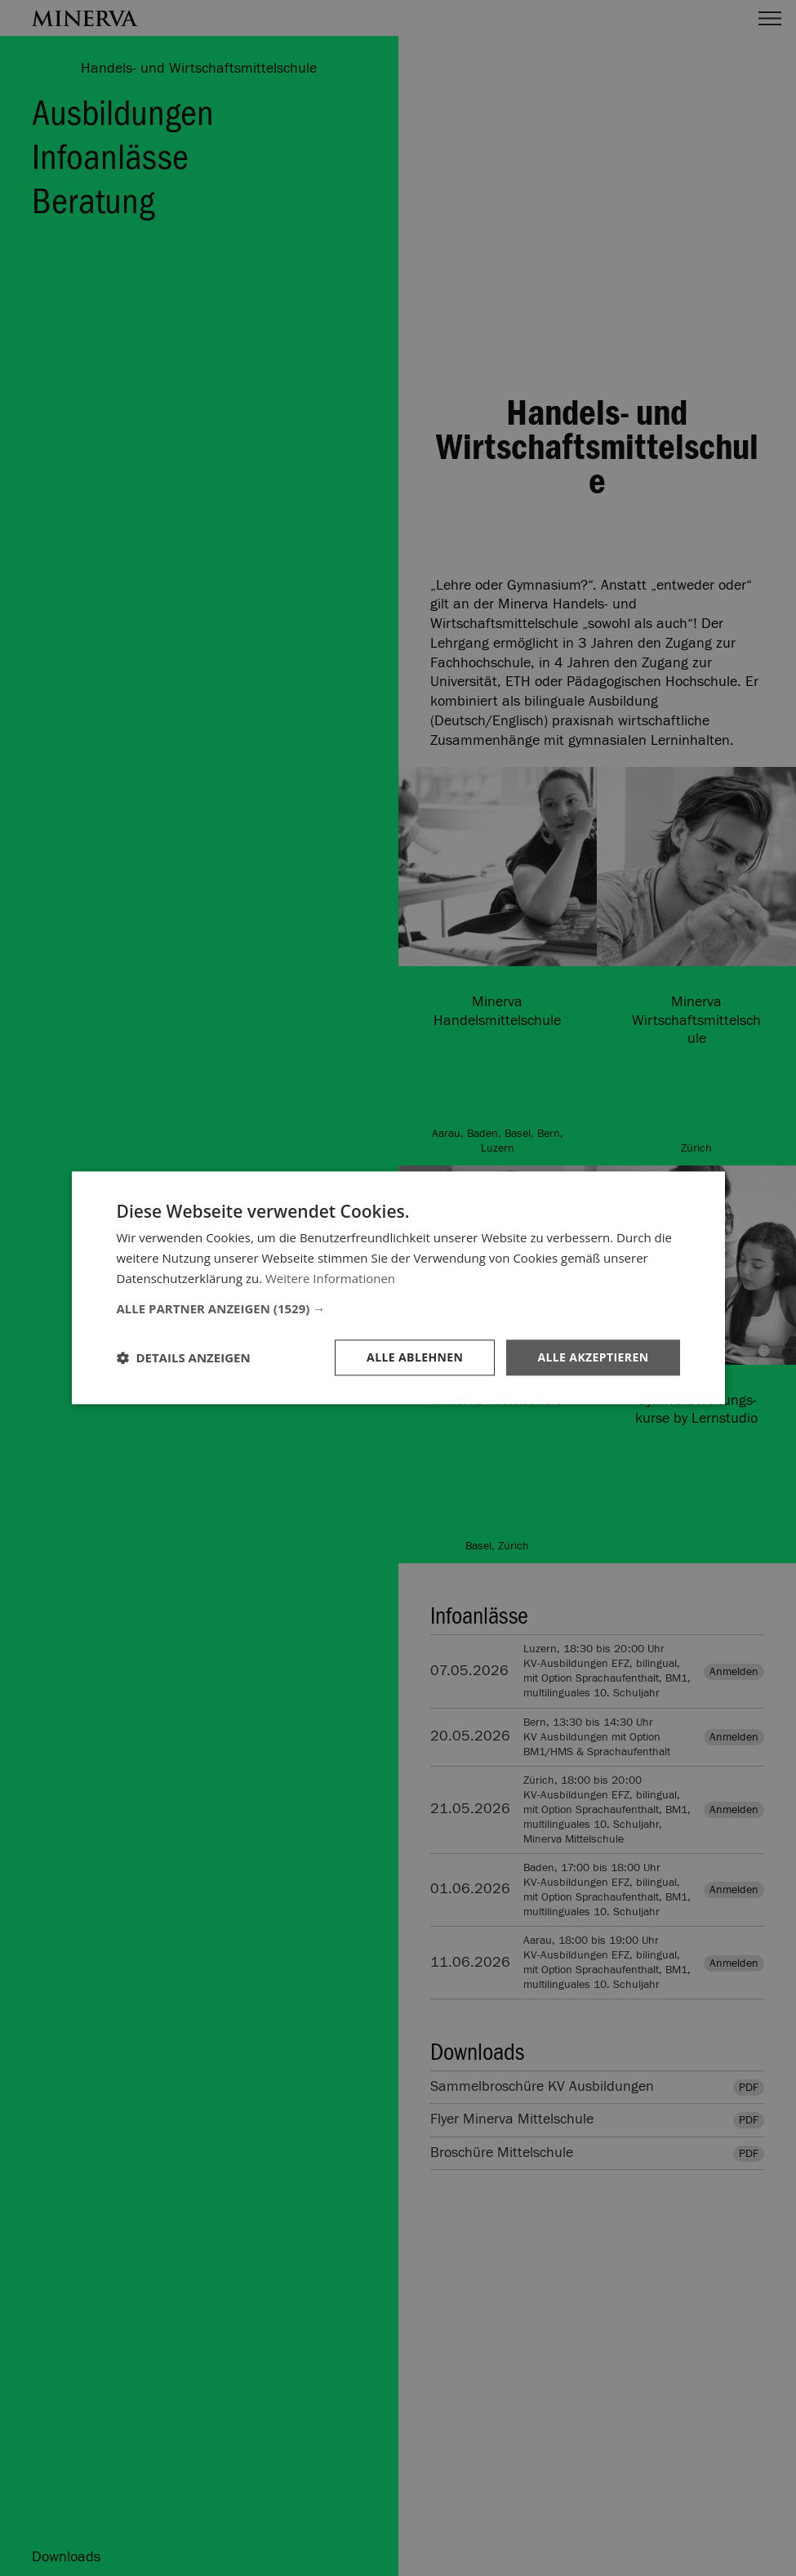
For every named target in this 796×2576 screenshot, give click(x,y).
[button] (398, 1308)
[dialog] (398, 1288)
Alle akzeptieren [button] (592, 1357)
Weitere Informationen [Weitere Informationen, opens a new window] (330, 1278)
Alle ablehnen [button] (415, 1357)
